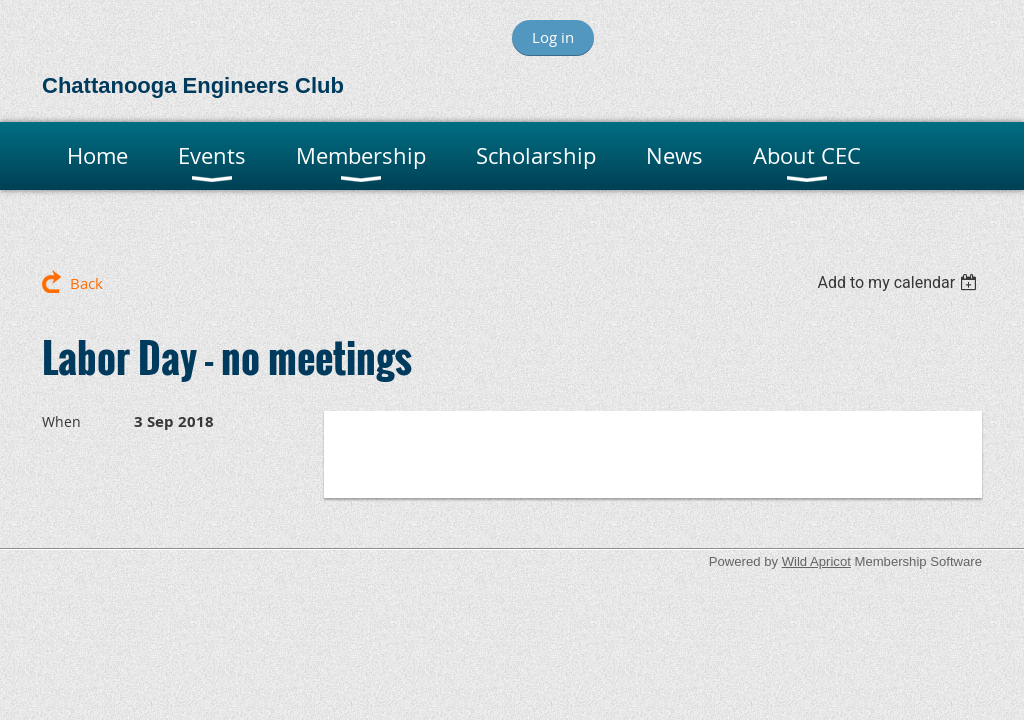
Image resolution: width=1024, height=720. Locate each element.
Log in (553, 37)
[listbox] (899, 282)
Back (86, 283)
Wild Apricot (816, 561)
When (61, 421)
